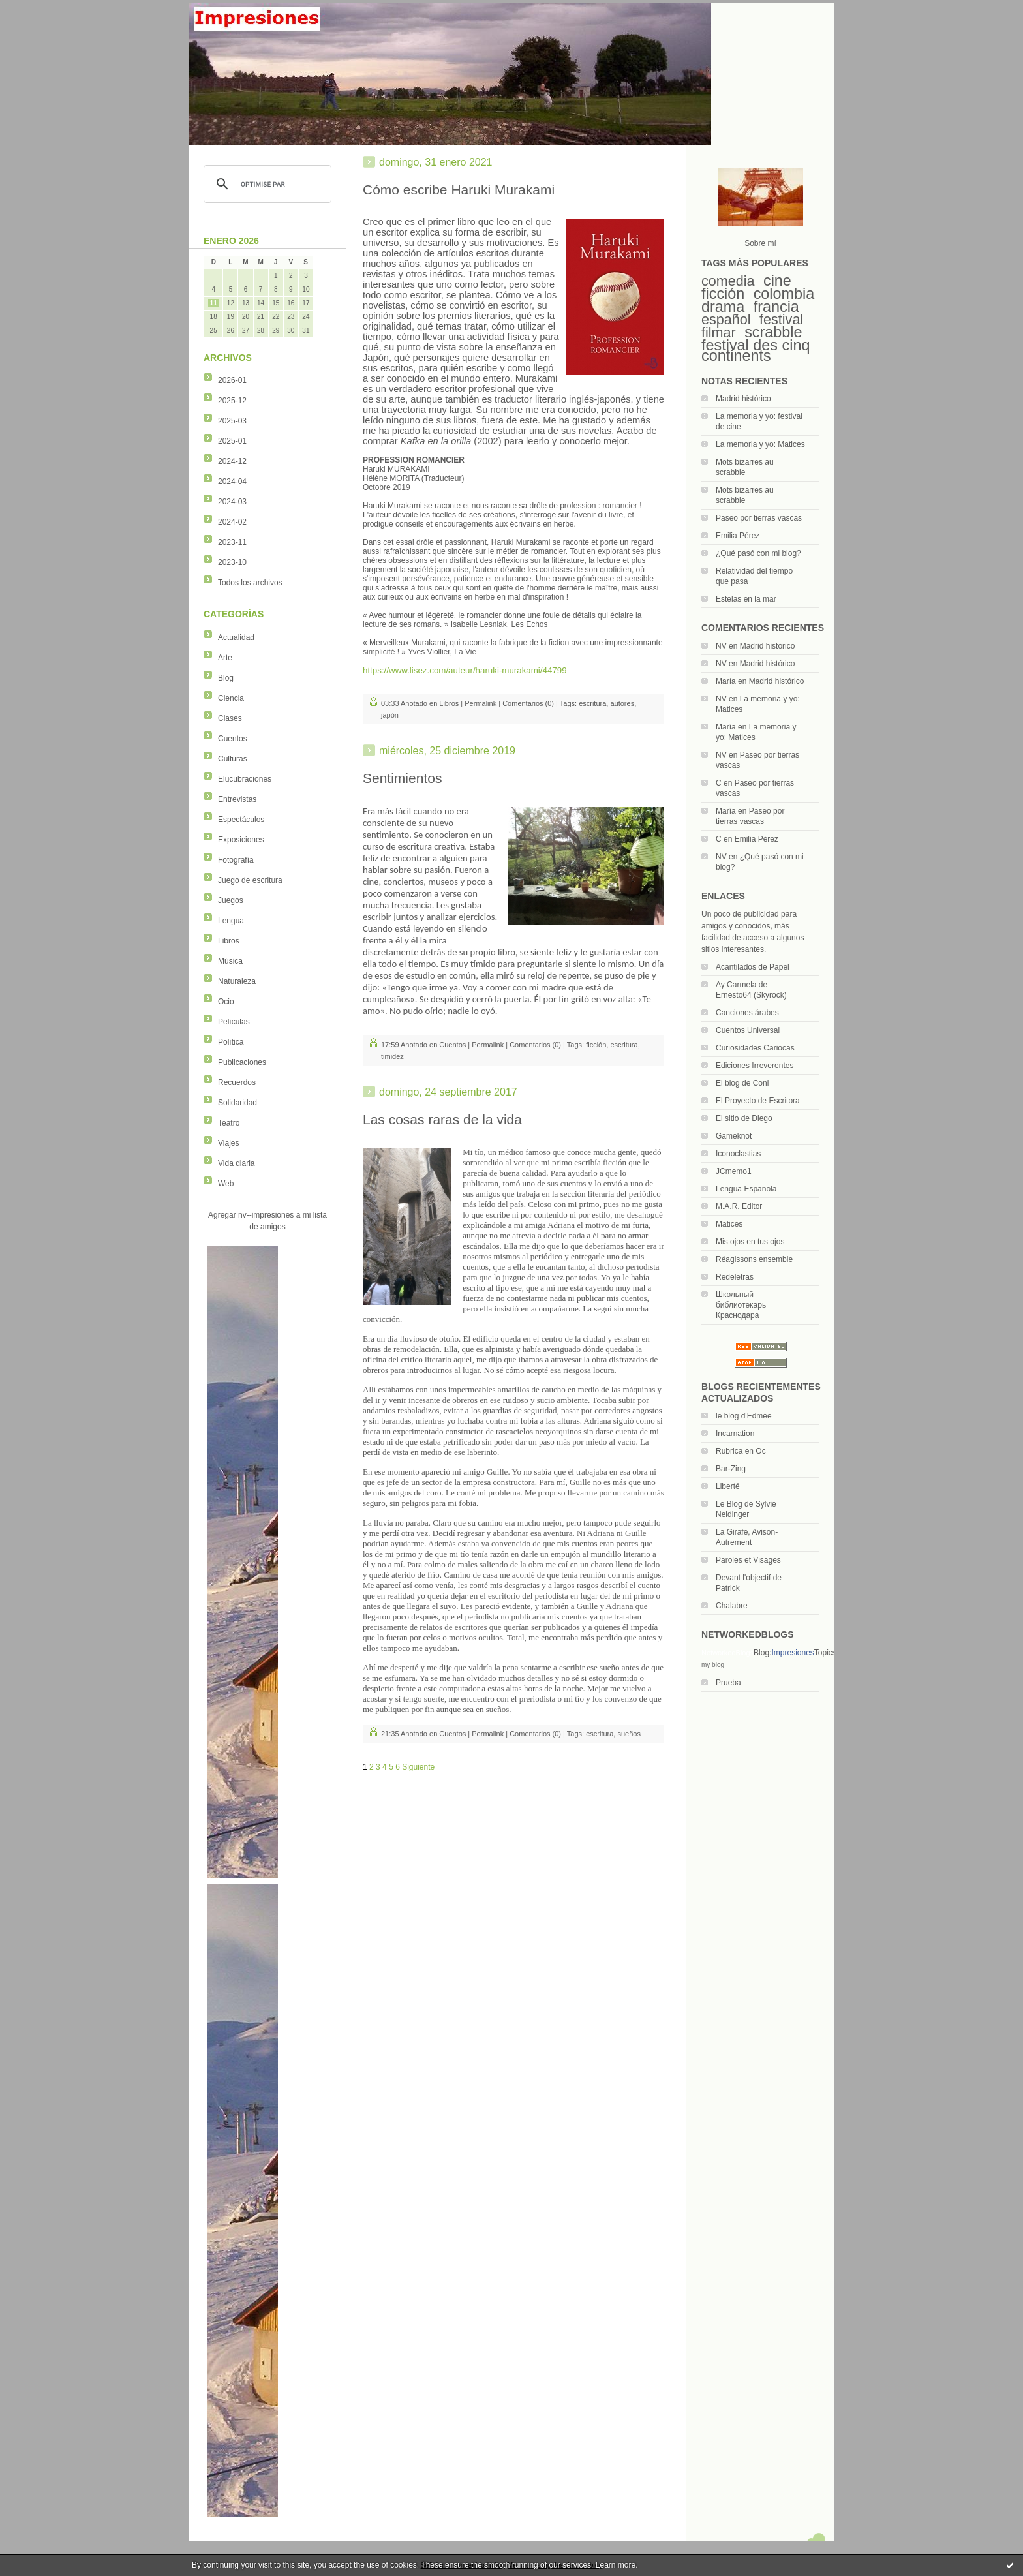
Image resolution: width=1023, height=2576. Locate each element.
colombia (784, 293)
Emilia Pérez (737, 535)
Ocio (226, 1001)
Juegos (230, 900)
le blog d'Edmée (744, 1415)
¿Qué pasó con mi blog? (758, 553)
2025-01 (232, 441)
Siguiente (418, 1766)
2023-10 (232, 562)
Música (230, 961)
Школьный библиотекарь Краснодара (741, 1305)
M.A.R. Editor (739, 1206)
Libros (228, 940)
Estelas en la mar (746, 599)
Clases (230, 718)
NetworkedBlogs (727, 1653)
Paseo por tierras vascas (759, 518)
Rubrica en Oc (741, 1451)
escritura (592, 703)
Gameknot (734, 1136)
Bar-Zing (731, 1468)
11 (213, 303)
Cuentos (232, 738)
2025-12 (232, 400)
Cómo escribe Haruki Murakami (459, 189)
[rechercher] (265, 184)
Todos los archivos (250, 582)
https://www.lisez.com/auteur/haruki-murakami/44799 (465, 670)
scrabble (773, 332)
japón (390, 715)
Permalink (480, 703)
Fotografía (236, 860)
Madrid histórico (743, 398)
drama (722, 306)
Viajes (228, 1143)
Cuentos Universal (748, 1030)
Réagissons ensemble (754, 1259)
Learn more (615, 2564)
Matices (729, 1224)
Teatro (228, 1122)
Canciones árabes (747, 1012)
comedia (728, 281)
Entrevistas (237, 799)
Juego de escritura (250, 880)
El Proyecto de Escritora (758, 1100)
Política (230, 1042)
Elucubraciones (244, 779)
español (726, 319)
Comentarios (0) (528, 703)
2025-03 (232, 420)
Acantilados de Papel (752, 967)
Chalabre (732, 1605)
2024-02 (232, 522)
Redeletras (735, 1276)
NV (721, 646)
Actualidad (236, 637)
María (726, 681)
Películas (234, 1021)
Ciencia (231, 698)
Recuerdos (237, 1082)
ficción (722, 293)
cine (777, 280)
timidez (392, 1056)
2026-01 (232, 380)
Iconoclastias (738, 1153)
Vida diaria (236, 1163)
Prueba (728, 1682)
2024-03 (232, 501)
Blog (226, 677)
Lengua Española (746, 1188)
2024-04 (232, 481)
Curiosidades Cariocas (755, 1047)
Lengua (231, 920)
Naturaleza (237, 981)
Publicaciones (242, 1062)
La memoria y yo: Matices (760, 444)
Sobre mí (760, 243)
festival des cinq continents (755, 350)
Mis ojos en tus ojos (750, 1241)
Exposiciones (241, 839)
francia (776, 306)
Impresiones (792, 1652)
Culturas (232, 758)
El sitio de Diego (744, 1118)
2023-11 (232, 542)
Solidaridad (237, 1102)
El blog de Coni (742, 1083)
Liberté (728, 1486)
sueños (628, 1734)
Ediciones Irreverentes (754, 1065)
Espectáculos (241, 819)
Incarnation (735, 1433)
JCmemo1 (734, 1171)
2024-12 (232, 461)
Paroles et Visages (748, 1560)
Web (226, 1183)
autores (622, 703)
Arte (225, 657)
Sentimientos (402, 778)
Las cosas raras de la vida (442, 1119)
